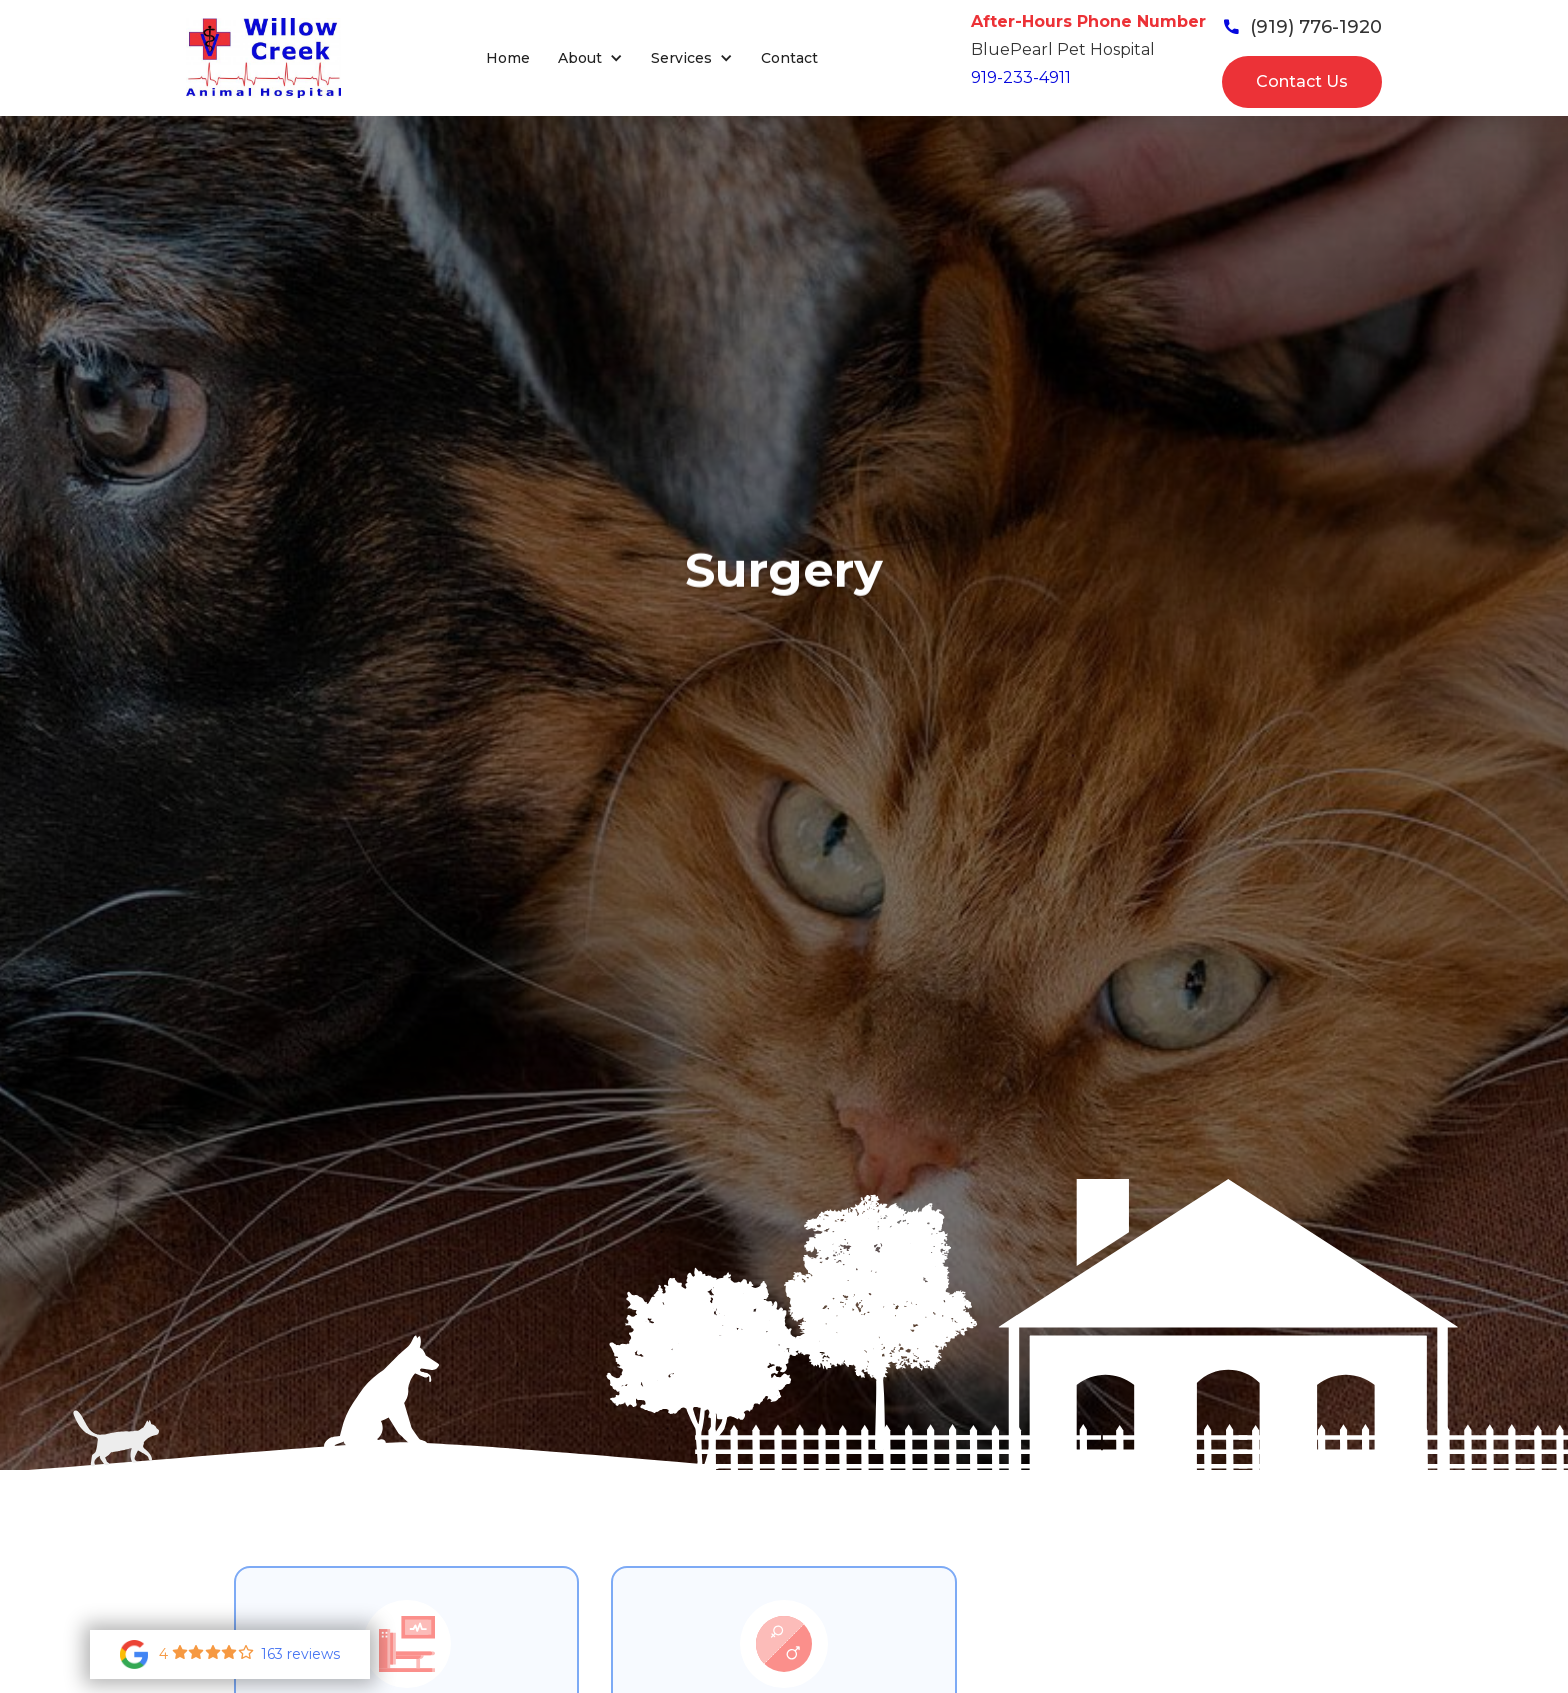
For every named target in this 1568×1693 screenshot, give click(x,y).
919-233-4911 (1021, 77)
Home (508, 58)
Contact (789, 58)
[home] (263, 58)
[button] (590, 58)
